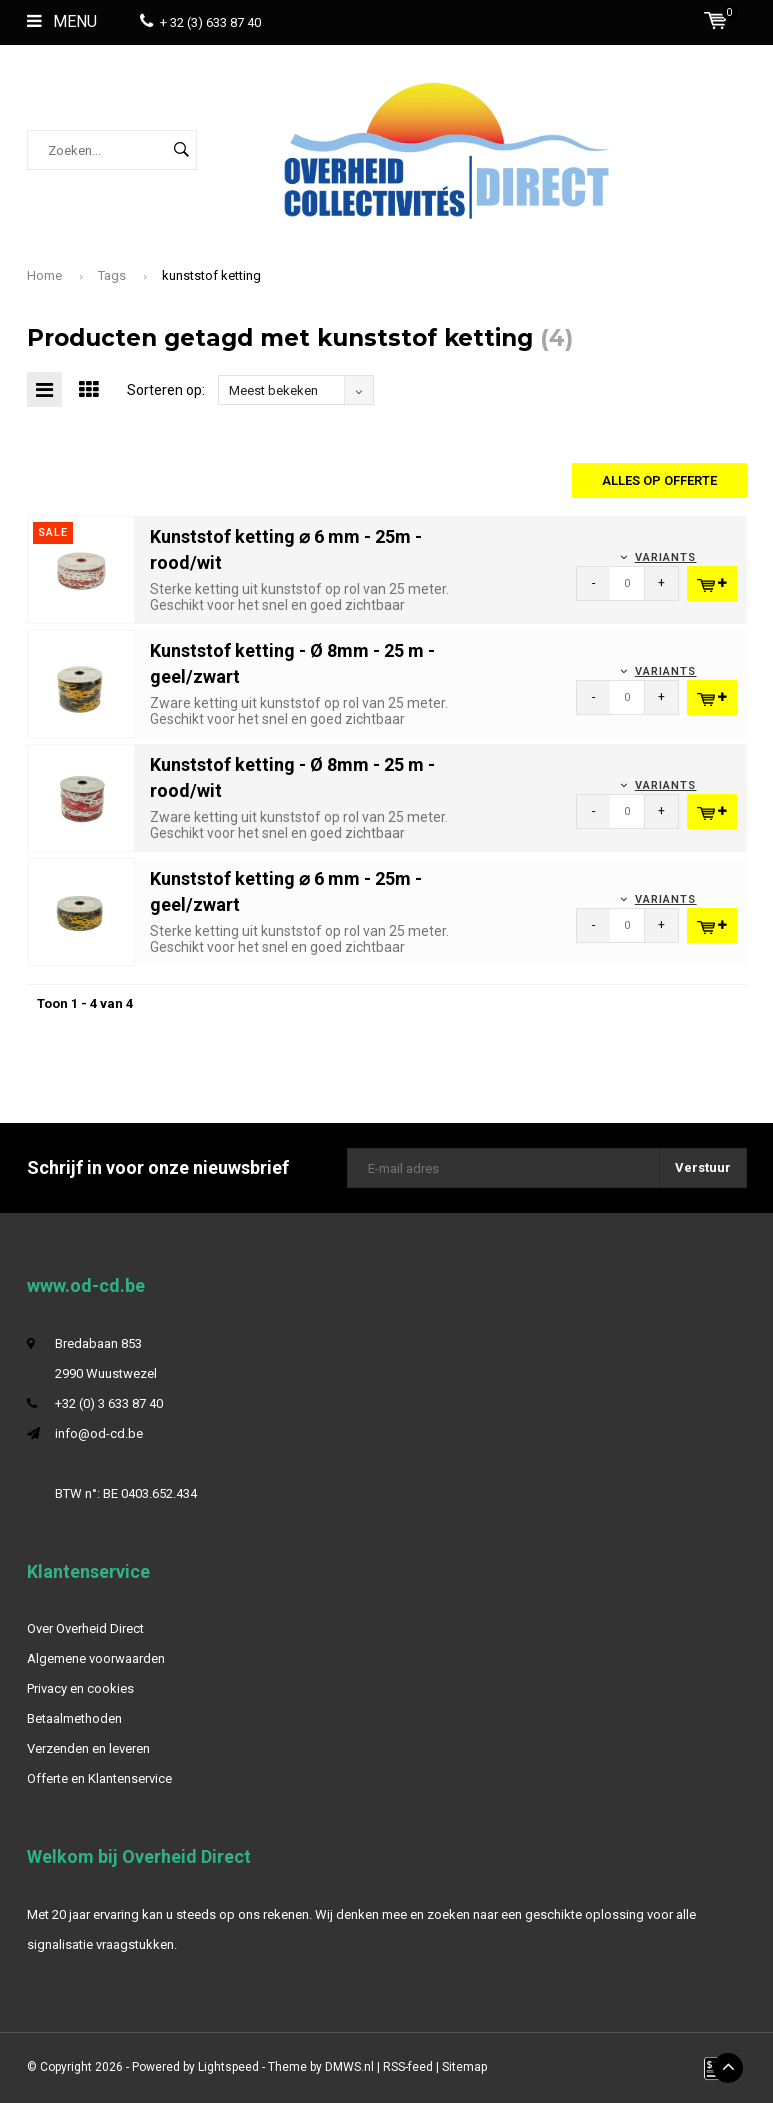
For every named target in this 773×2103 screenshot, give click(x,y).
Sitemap (464, 2067)
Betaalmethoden (74, 1718)
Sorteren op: (166, 390)
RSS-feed (408, 2067)
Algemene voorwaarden (96, 1658)
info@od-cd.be (99, 1433)
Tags (112, 275)
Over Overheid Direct (85, 1628)
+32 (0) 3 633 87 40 (109, 1403)
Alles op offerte (659, 480)
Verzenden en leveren (88, 1748)
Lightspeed (228, 2067)
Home (44, 275)
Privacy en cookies (80, 1688)
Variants (666, 557)
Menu (62, 21)
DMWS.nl (349, 2067)
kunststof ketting (211, 275)
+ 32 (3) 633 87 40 (200, 22)
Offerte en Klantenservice (99, 1778)
